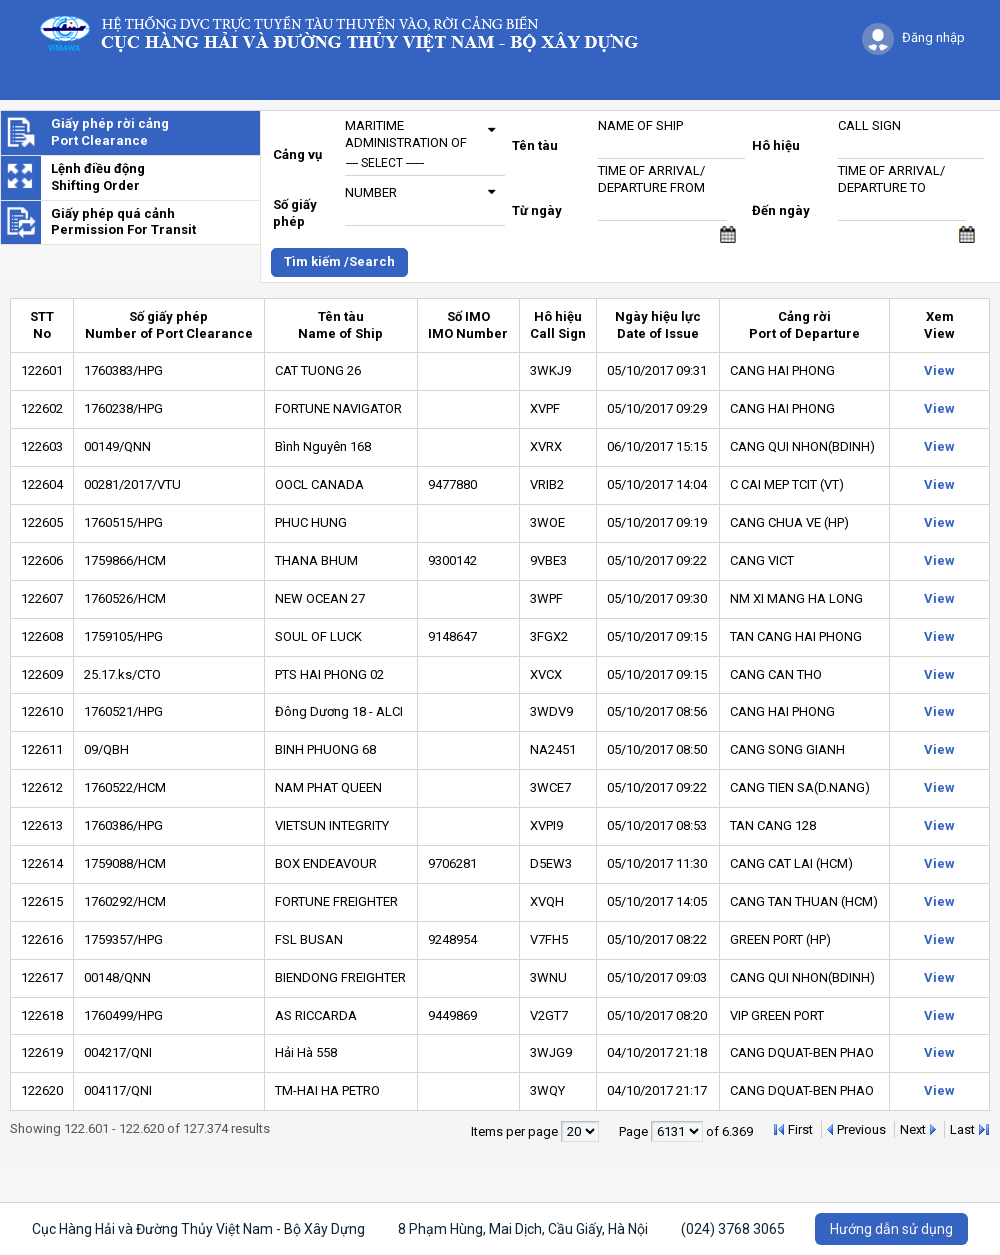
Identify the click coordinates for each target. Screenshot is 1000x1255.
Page (635, 1131)
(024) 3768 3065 (733, 1229)
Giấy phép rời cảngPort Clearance (110, 132)
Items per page (516, 1131)
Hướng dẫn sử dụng (891, 1229)
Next (913, 1129)
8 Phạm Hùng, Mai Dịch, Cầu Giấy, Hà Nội (523, 1229)
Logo (348, 32)
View (939, 370)
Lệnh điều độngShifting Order (98, 177)
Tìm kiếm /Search (339, 261)
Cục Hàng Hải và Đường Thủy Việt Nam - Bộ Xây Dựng (198, 1229)
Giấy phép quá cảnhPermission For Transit (123, 222)
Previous (861, 1129)
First (800, 1129)
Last (962, 1129)
